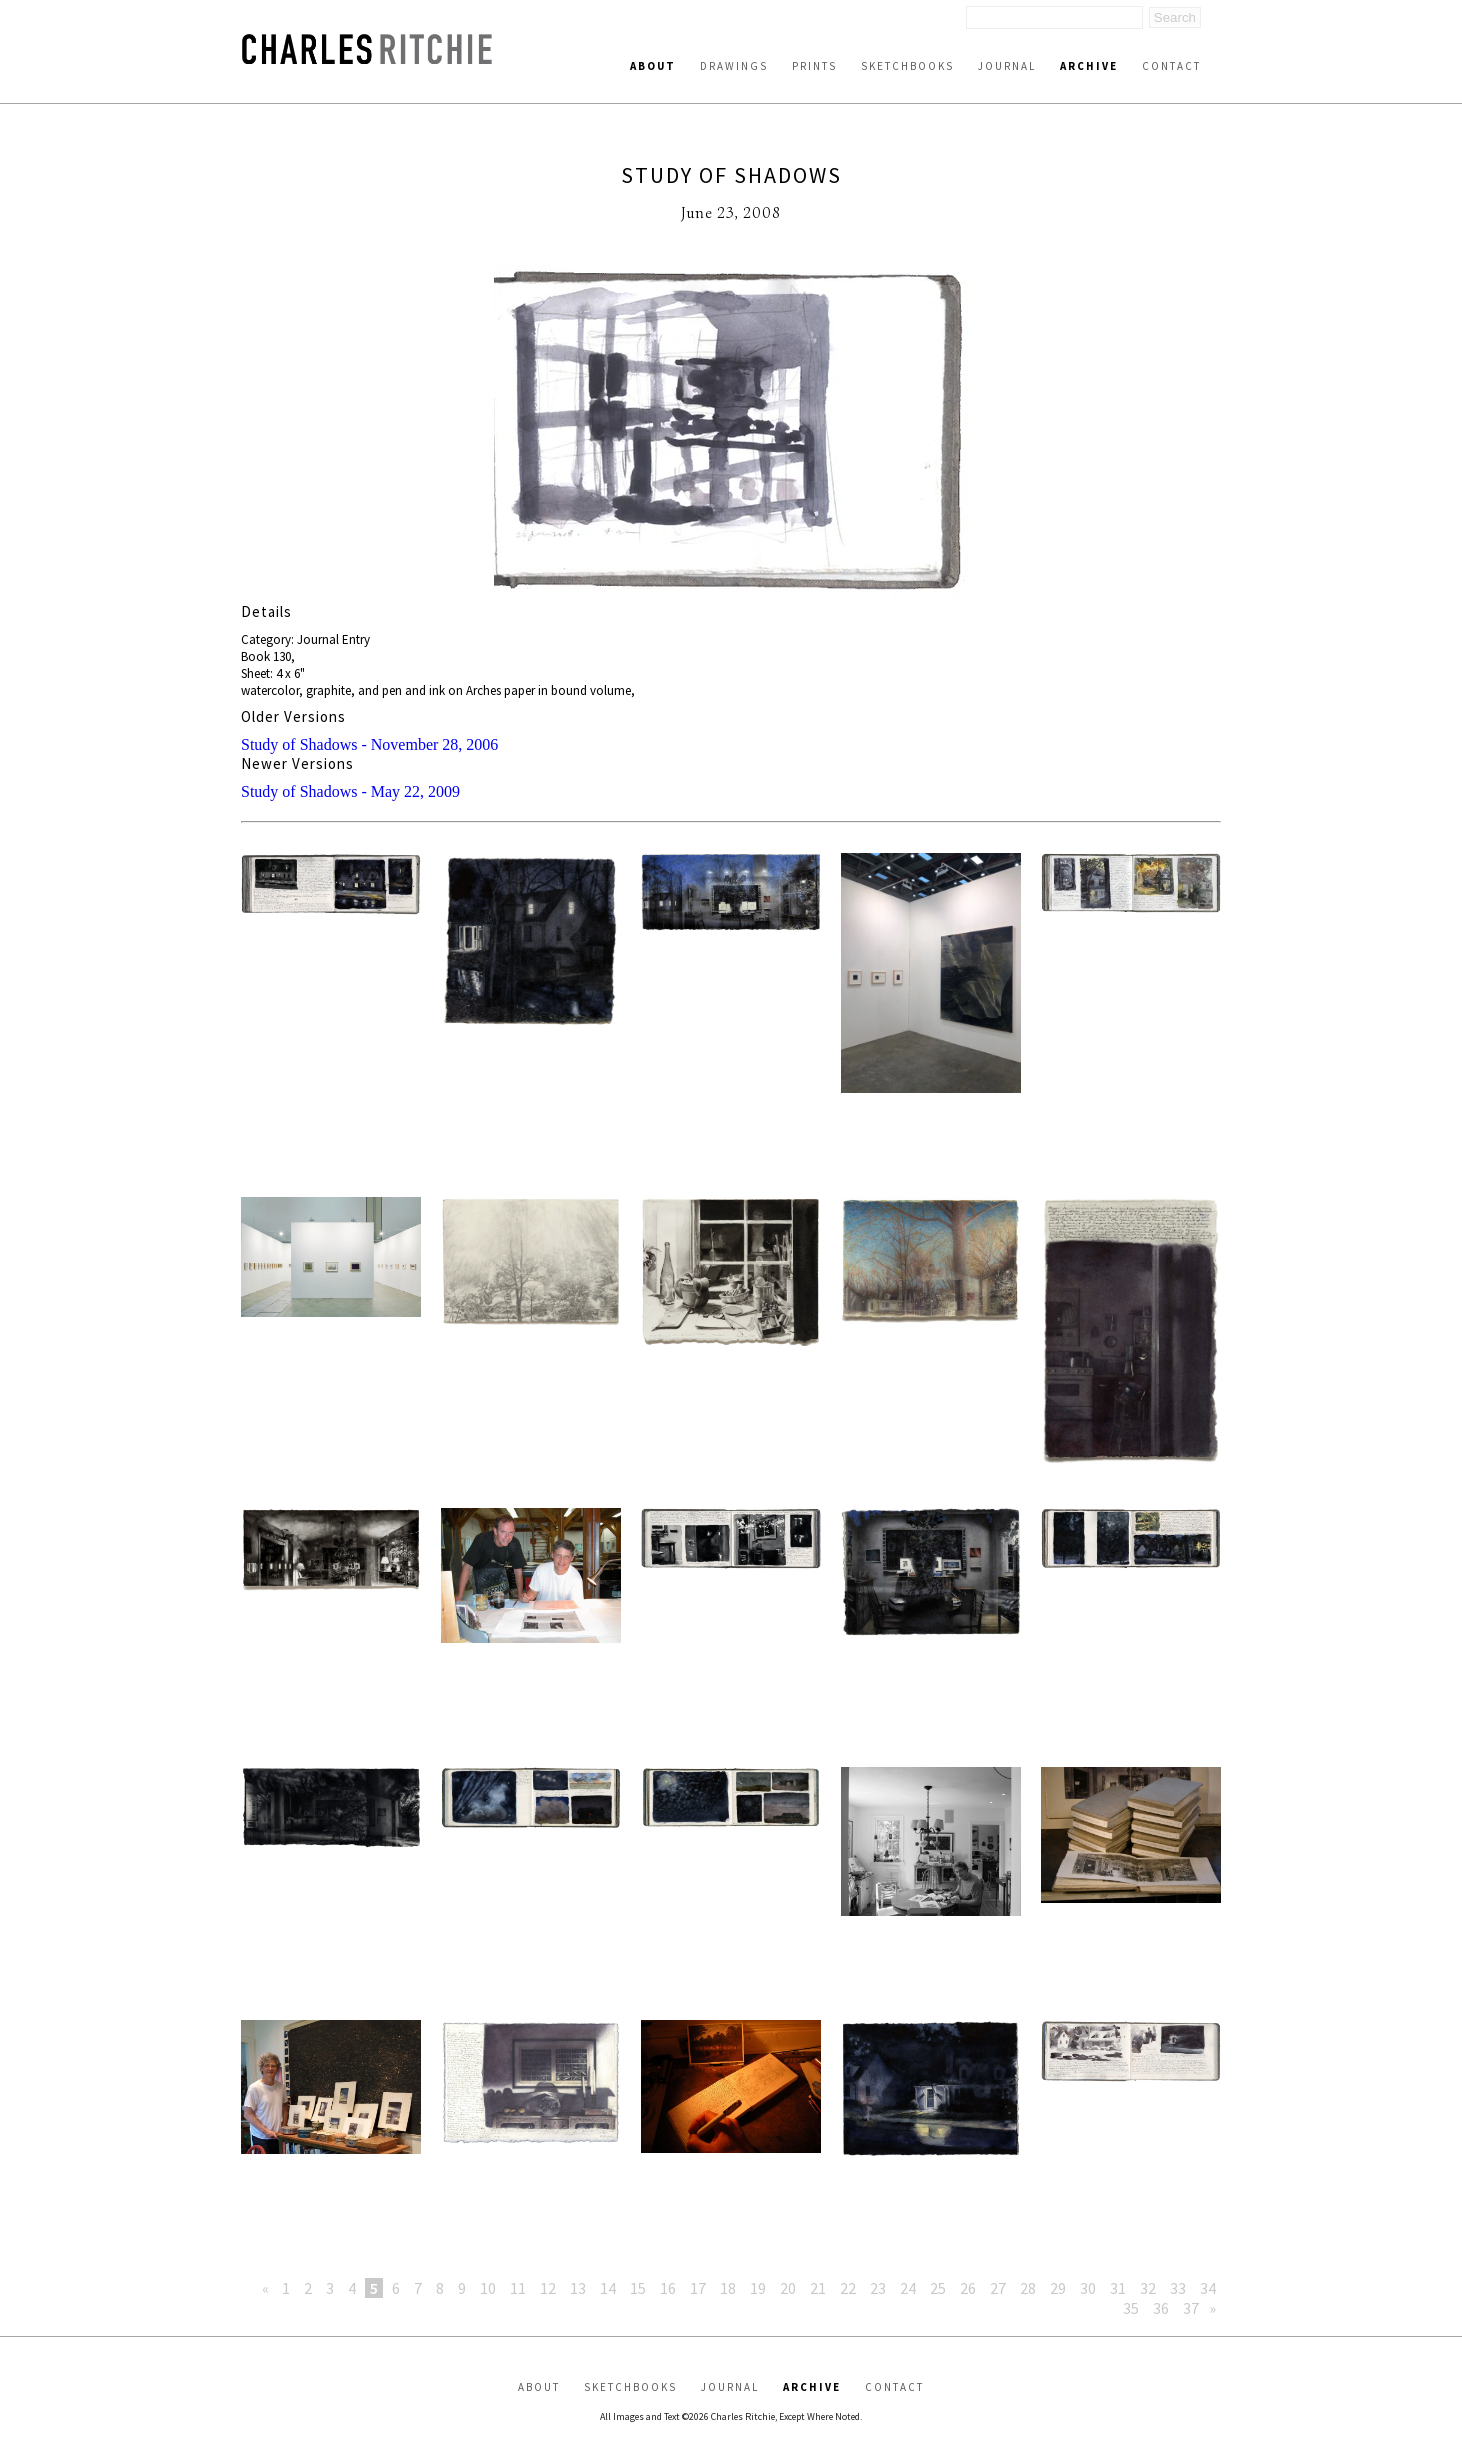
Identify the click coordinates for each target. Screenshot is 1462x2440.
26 (968, 2288)
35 (1131, 2308)
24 (908, 2288)
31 (1118, 2288)
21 (818, 2288)
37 (1191, 2308)
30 (1088, 2288)
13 (578, 2288)
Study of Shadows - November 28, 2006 (369, 744)
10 (488, 2288)
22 (848, 2288)
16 (668, 2288)
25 (938, 2288)
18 (728, 2288)
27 (998, 2288)
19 (758, 2288)
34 (1208, 2288)
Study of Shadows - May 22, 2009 (350, 791)
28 (1028, 2288)
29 (1058, 2288)
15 (638, 2288)
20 (788, 2288)
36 (1161, 2308)
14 (608, 2288)
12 (548, 2288)
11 (518, 2288)
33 (1178, 2288)
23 (878, 2288)
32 (1148, 2288)
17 (698, 2288)
